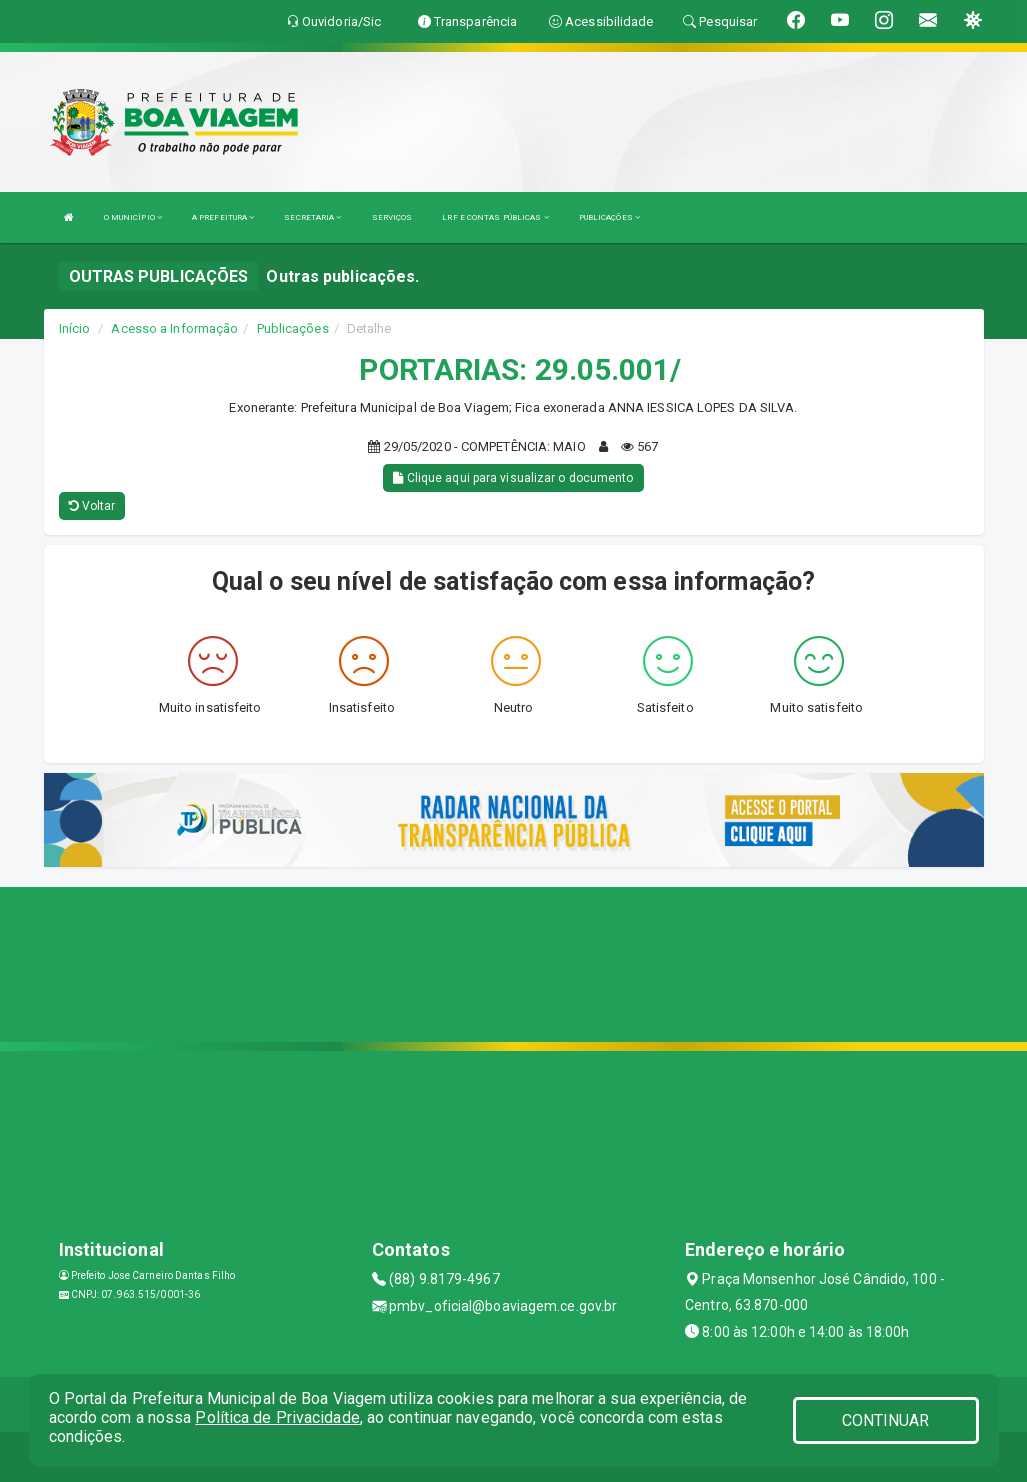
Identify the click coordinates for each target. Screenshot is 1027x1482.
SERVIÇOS (392, 217)
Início (75, 328)
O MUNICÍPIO (133, 217)
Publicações (293, 328)
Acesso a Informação (174, 328)
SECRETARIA (312, 217)
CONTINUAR (886, 1420)
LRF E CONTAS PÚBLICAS (495, 217)
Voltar (92, 506)
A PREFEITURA (223, 217)
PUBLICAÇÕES (609, 217)
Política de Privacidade (277, 1417)
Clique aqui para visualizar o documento (513, 478)
